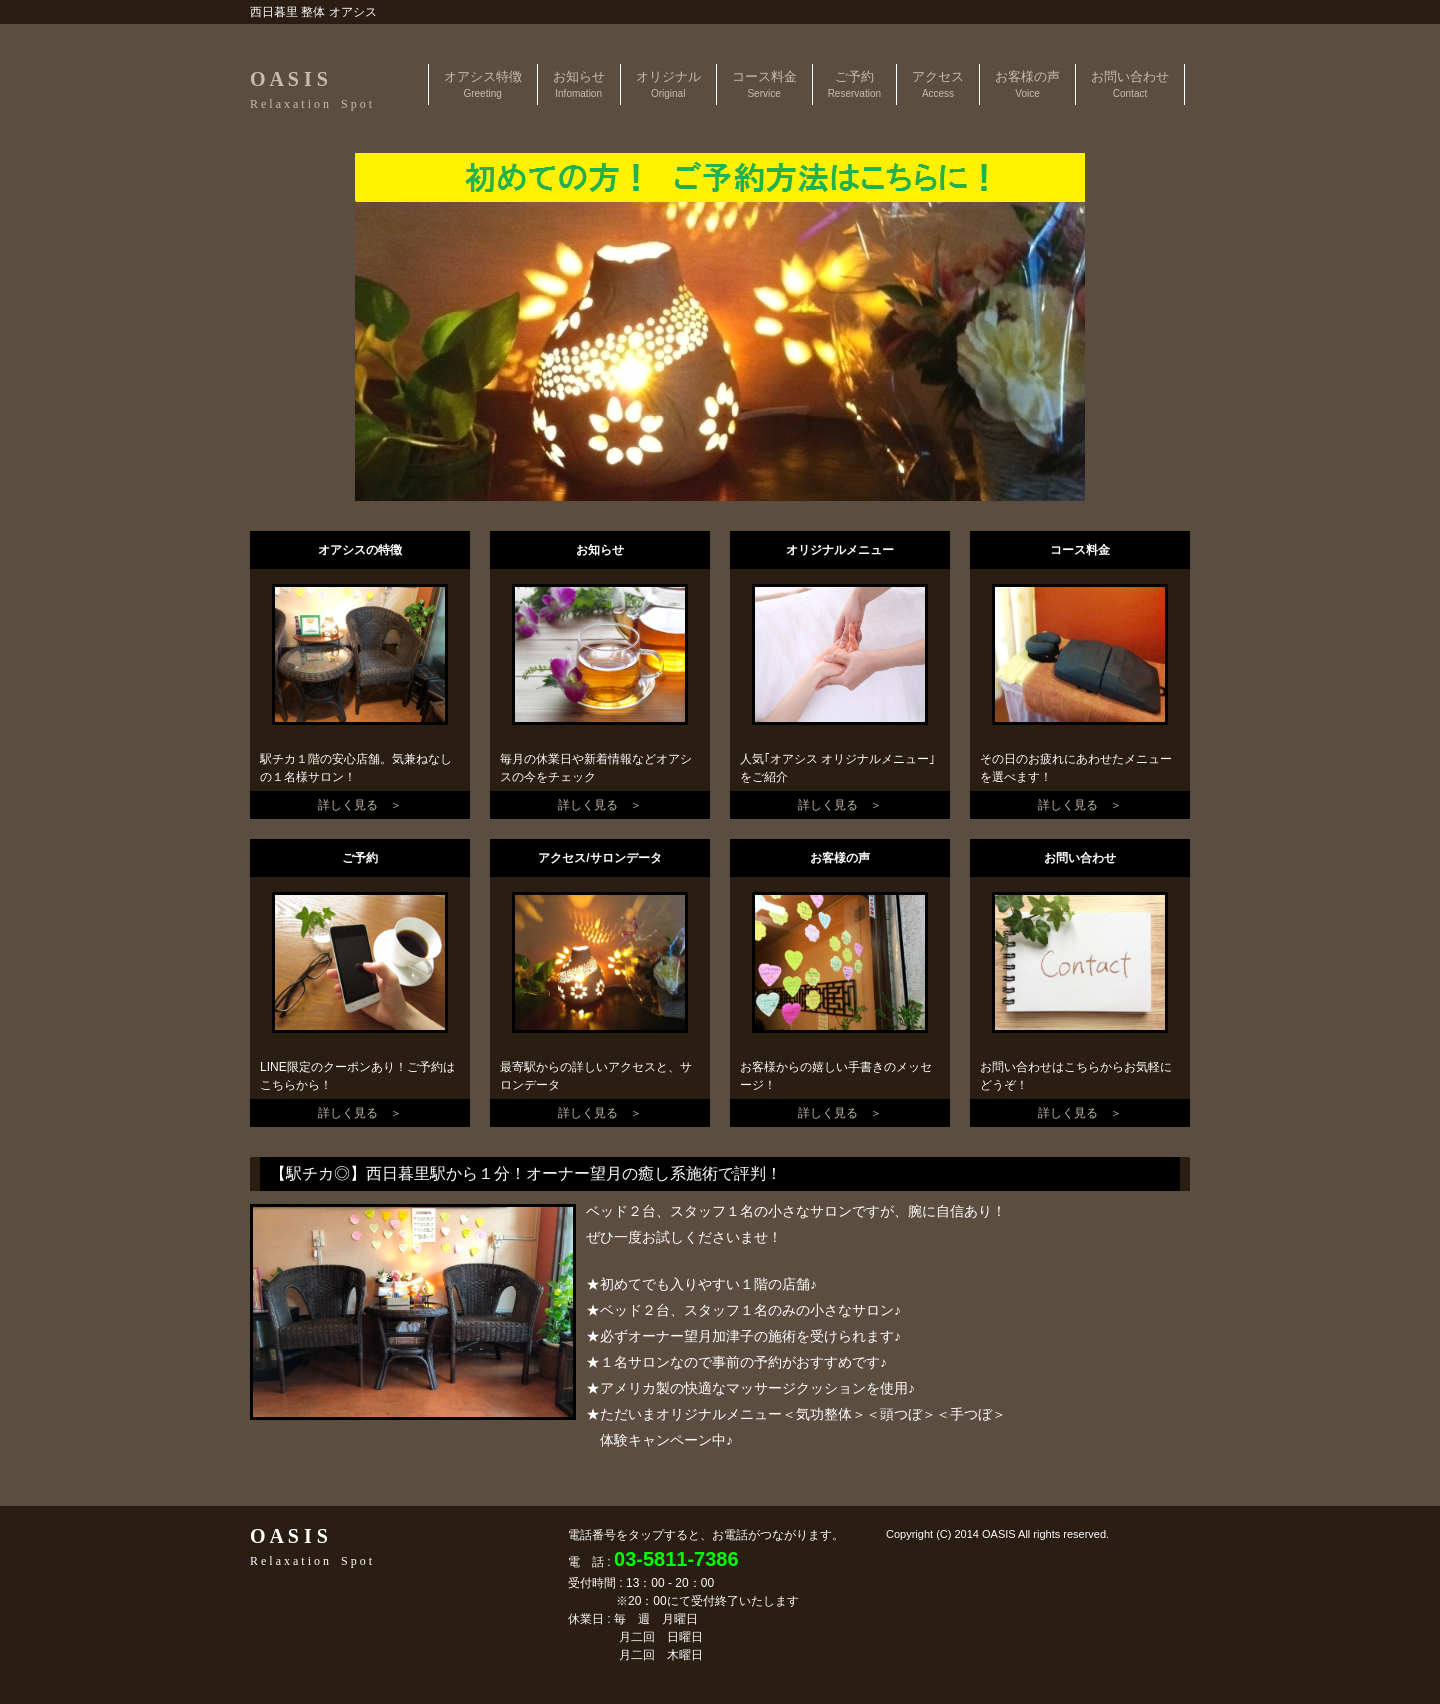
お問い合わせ (1130, 84)
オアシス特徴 (483, 84)
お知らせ (579, 84)
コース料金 (764, 84)
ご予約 (854, 84)
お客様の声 (1027, 84)
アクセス (938, 84)
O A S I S (311, 89)
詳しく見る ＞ (360, 805)
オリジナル (668, 84)
